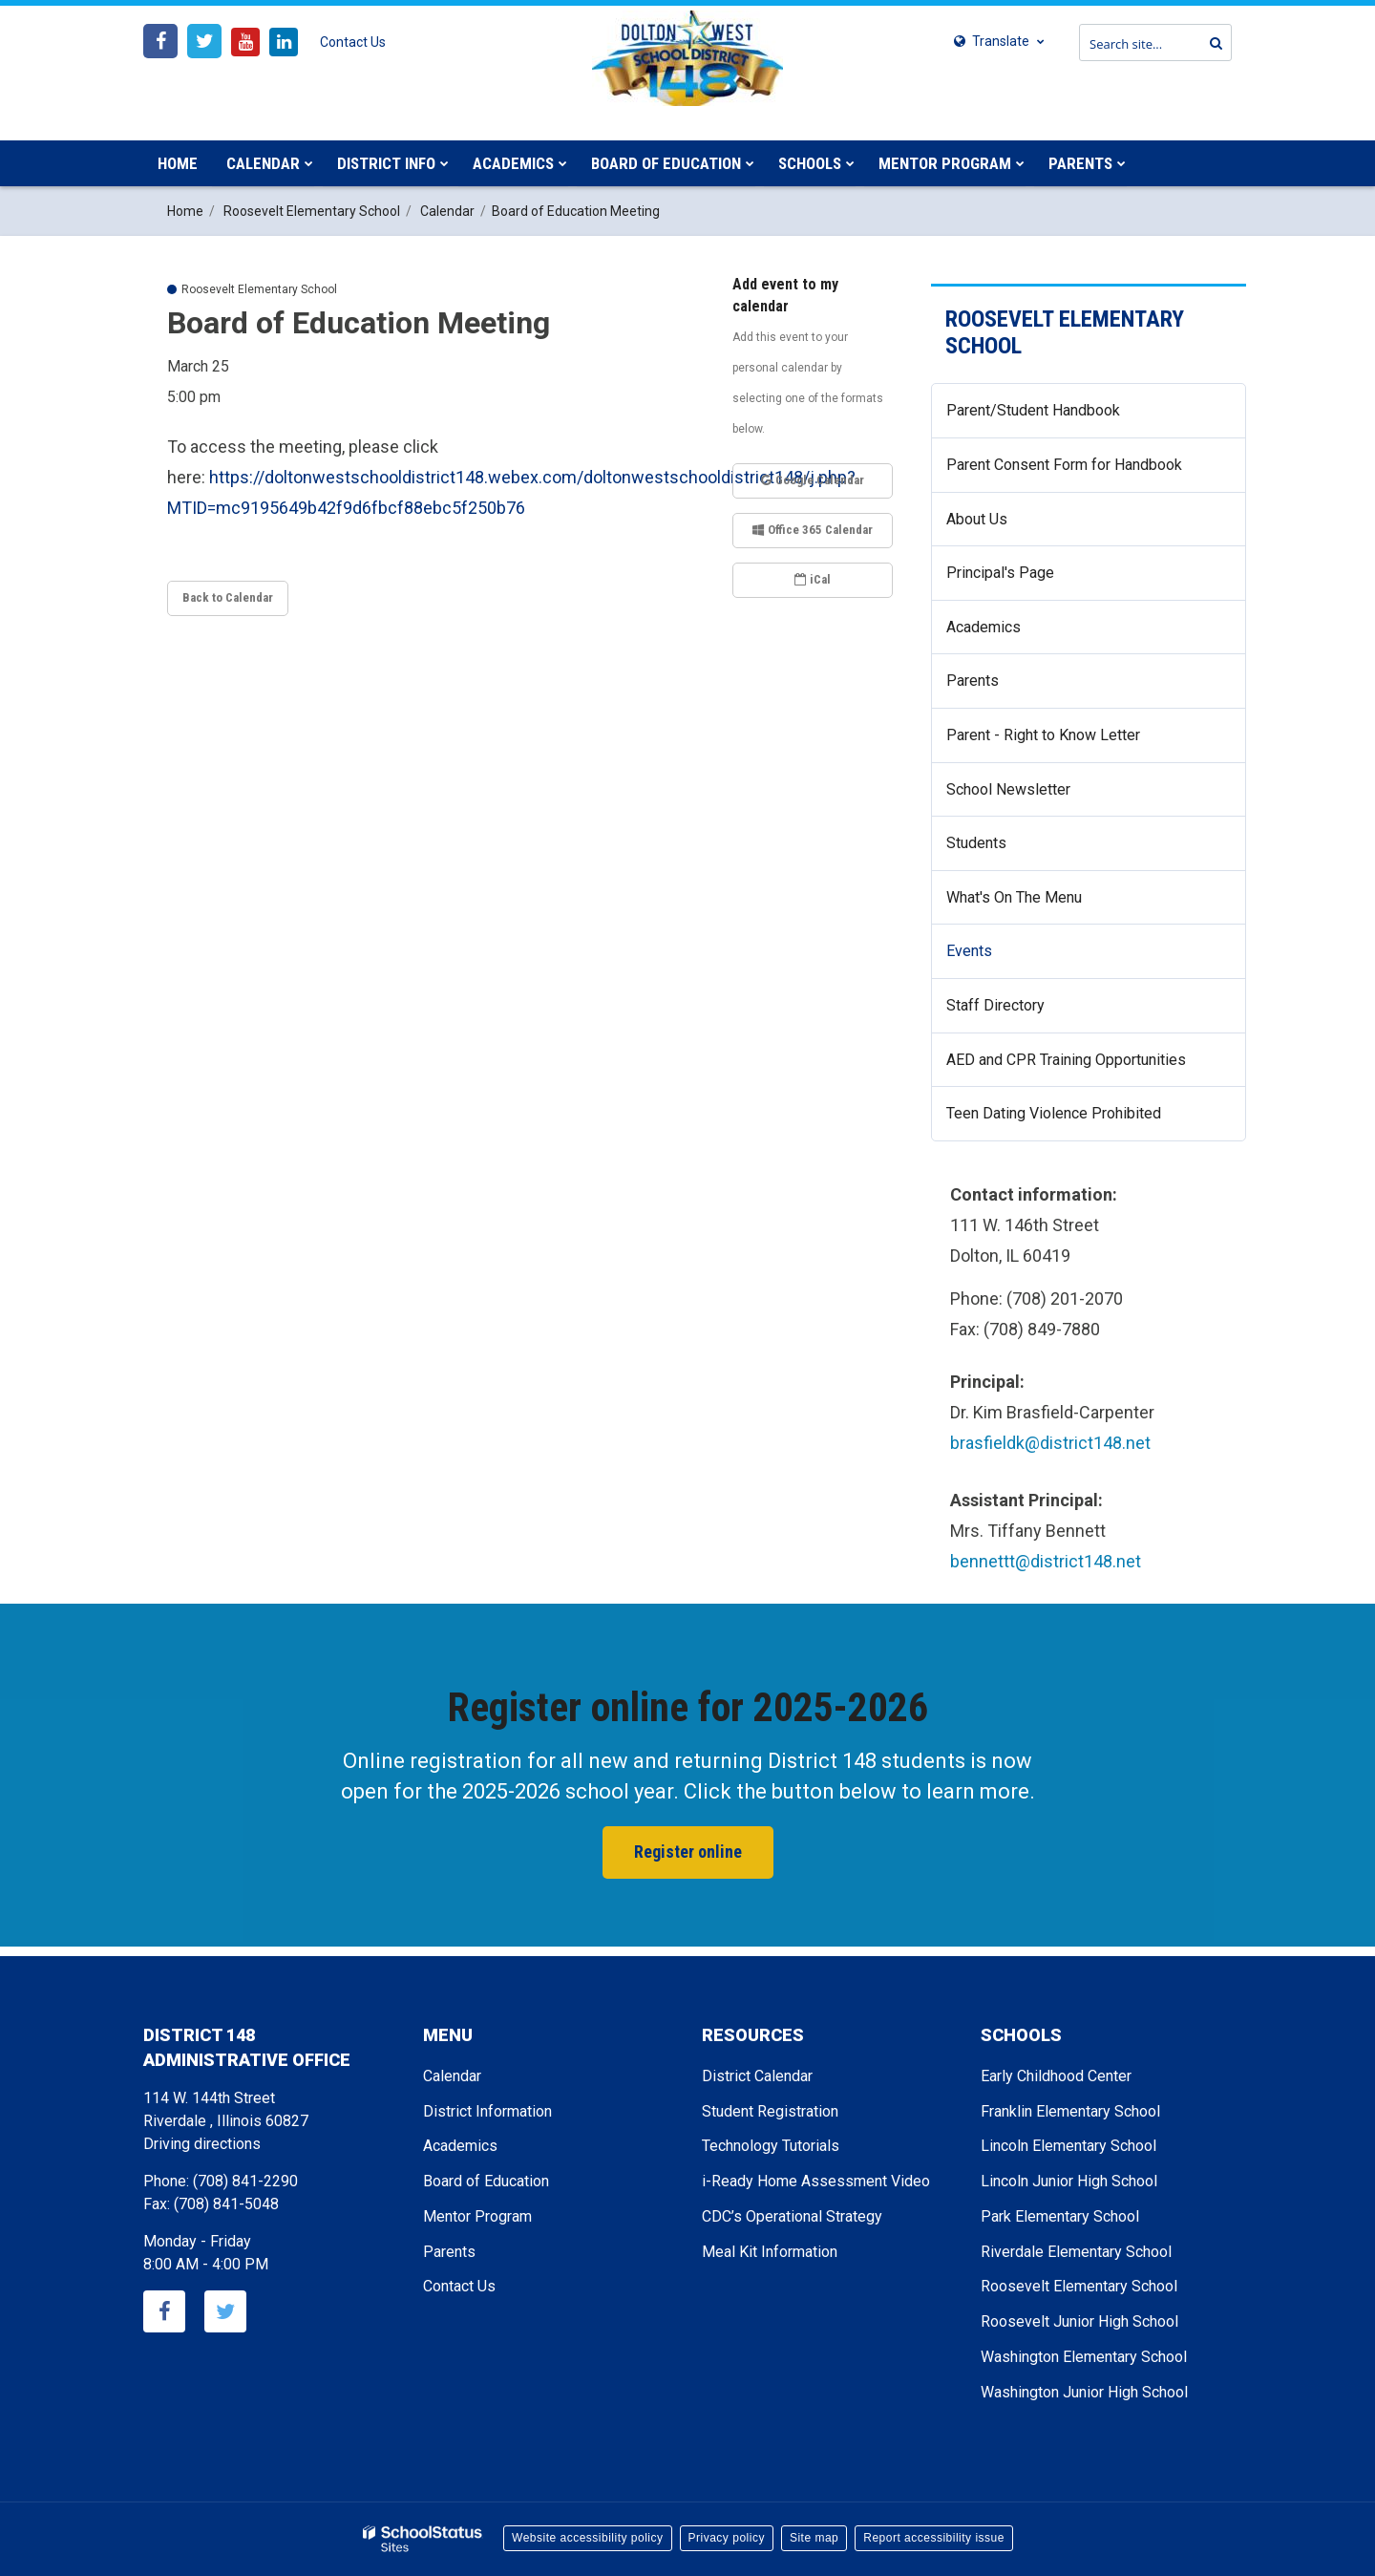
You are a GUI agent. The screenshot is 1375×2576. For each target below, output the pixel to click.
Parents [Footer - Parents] (449, 2252)
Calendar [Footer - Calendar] (452, 2076)
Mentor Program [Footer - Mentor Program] (477, 2216)
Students (976, 843)
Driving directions (202, 2144)
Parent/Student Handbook (1033, 410)
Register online (688, 1852)
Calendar (447, 211)
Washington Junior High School (1084, 2392)
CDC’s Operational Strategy (792, 2216)
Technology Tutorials (770, 2146)
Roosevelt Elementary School (311, 211)
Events (969, 951)
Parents (972, 680)
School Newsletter (1008, 789)
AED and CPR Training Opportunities (1066, 1060)
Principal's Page (1000, 573)
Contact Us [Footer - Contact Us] (459, 2286)
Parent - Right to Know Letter (1070, 742)
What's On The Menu (1014, 897)
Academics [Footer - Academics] (460, 2146)
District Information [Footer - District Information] (487, 2111)
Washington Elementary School (1084, 2357)
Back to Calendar (227, 597)
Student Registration (770, 2111)
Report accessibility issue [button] (934, 2537)
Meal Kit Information (769, 2252)
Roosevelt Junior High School (1079, 2321)
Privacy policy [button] (726, 2537)
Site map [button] (814, 2537)
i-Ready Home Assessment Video (816, 2181)
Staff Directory (995, 1005)
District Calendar (757, 2076)
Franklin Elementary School (1070, 2111)
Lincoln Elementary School (1068, 2146)
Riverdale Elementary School (1076, 2252)
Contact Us (353, 42)
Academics (983, 627)
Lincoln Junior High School (1069, 2181)
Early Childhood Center (1056, 2076)
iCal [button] (812, 579)
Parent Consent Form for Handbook (1064, 465)
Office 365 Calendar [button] (812, 529)
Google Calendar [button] (812, 480)
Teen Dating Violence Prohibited (1081, 1120)
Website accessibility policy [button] (588, 2537)
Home (185, 211)
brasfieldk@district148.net (1050, 1443)
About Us (976, 519)
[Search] (1212, 42)
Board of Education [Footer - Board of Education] (486, 2181)
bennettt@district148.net (1045, 1561)
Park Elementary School (1060, 2216)
